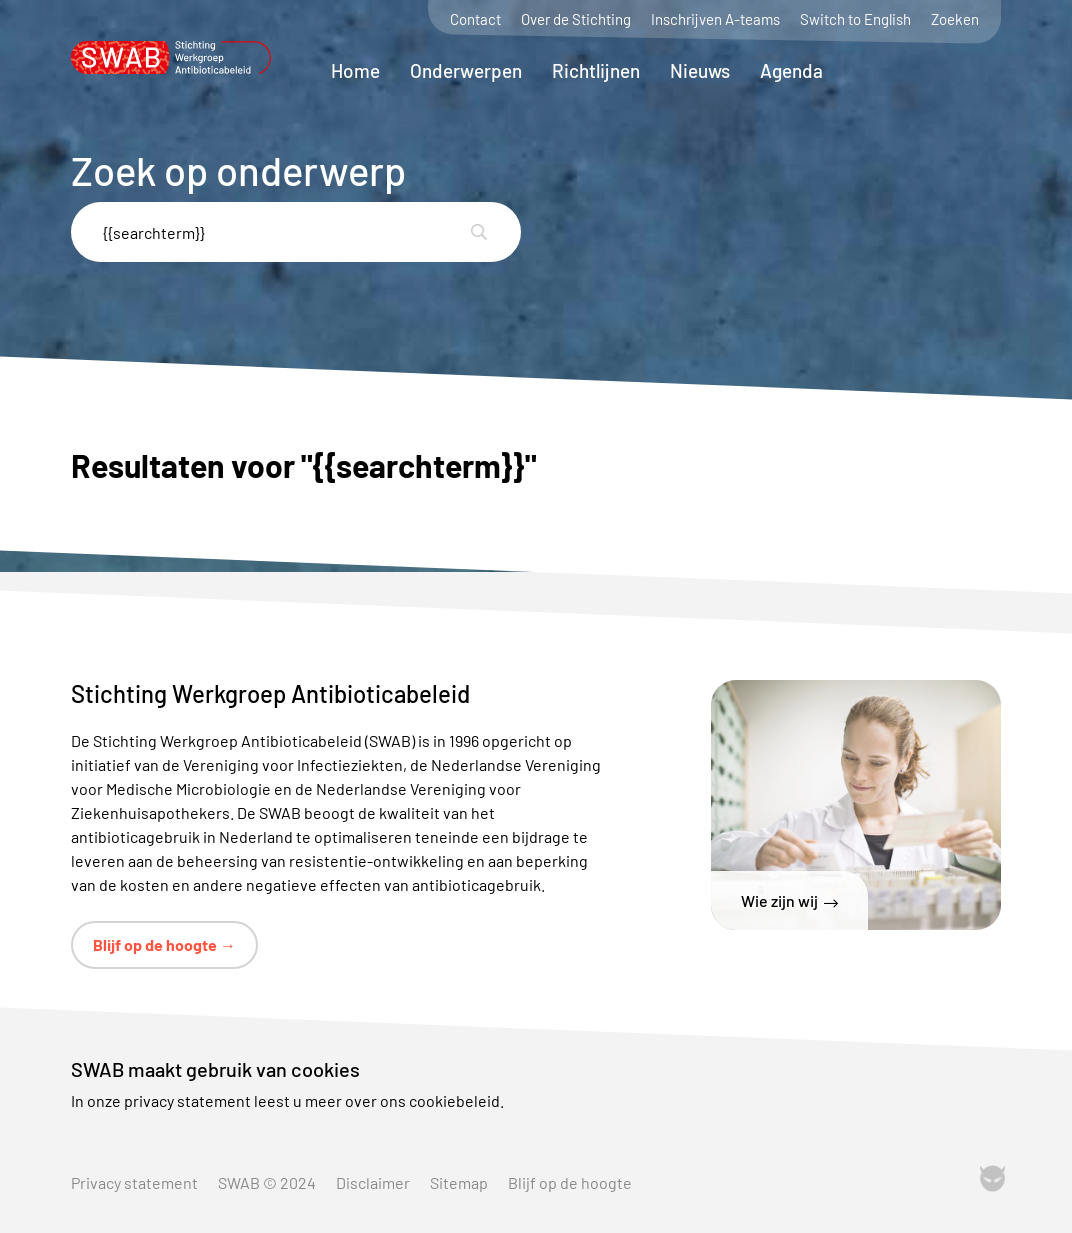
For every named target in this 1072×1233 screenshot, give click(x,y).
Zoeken (955, 19)
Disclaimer (373, 1182)
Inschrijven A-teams (715, 19)
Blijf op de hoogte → (164, 944)
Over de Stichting (576, 19)
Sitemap (459, 1182)
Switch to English (855, 19)
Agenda (791, 70)
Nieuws (700, 70)
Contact (475, 19)
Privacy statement (134, 1182)
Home (355, 70)
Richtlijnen (596, 70)
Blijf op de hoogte (570, 1182)
